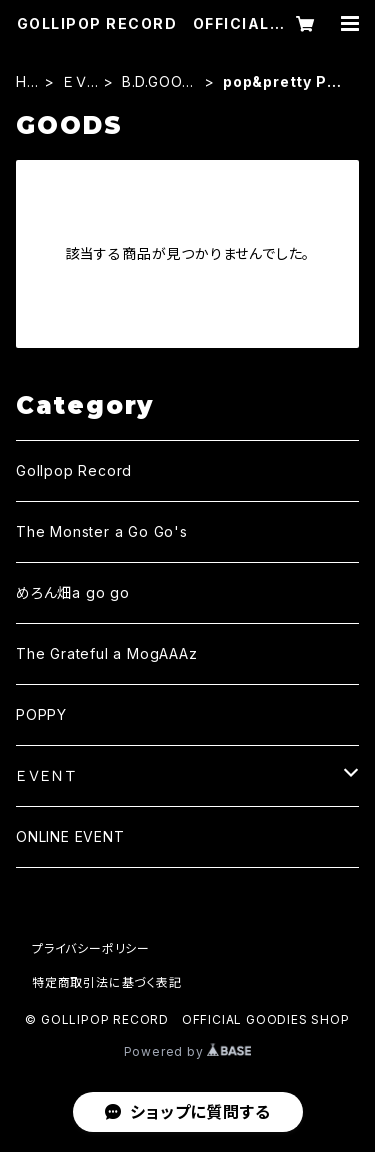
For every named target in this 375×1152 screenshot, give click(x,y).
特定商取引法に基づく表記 (107, 982)
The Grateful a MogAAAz (107, 653)
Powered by (188, 1051)
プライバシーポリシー (91, 948)
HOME (27, 82)
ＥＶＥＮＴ (80, 82)
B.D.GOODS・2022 (157, 82)
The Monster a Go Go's (102, 531)
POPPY (41, 714)
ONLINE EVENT (70, 836)
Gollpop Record (74, 470)
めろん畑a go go (73, 592)
